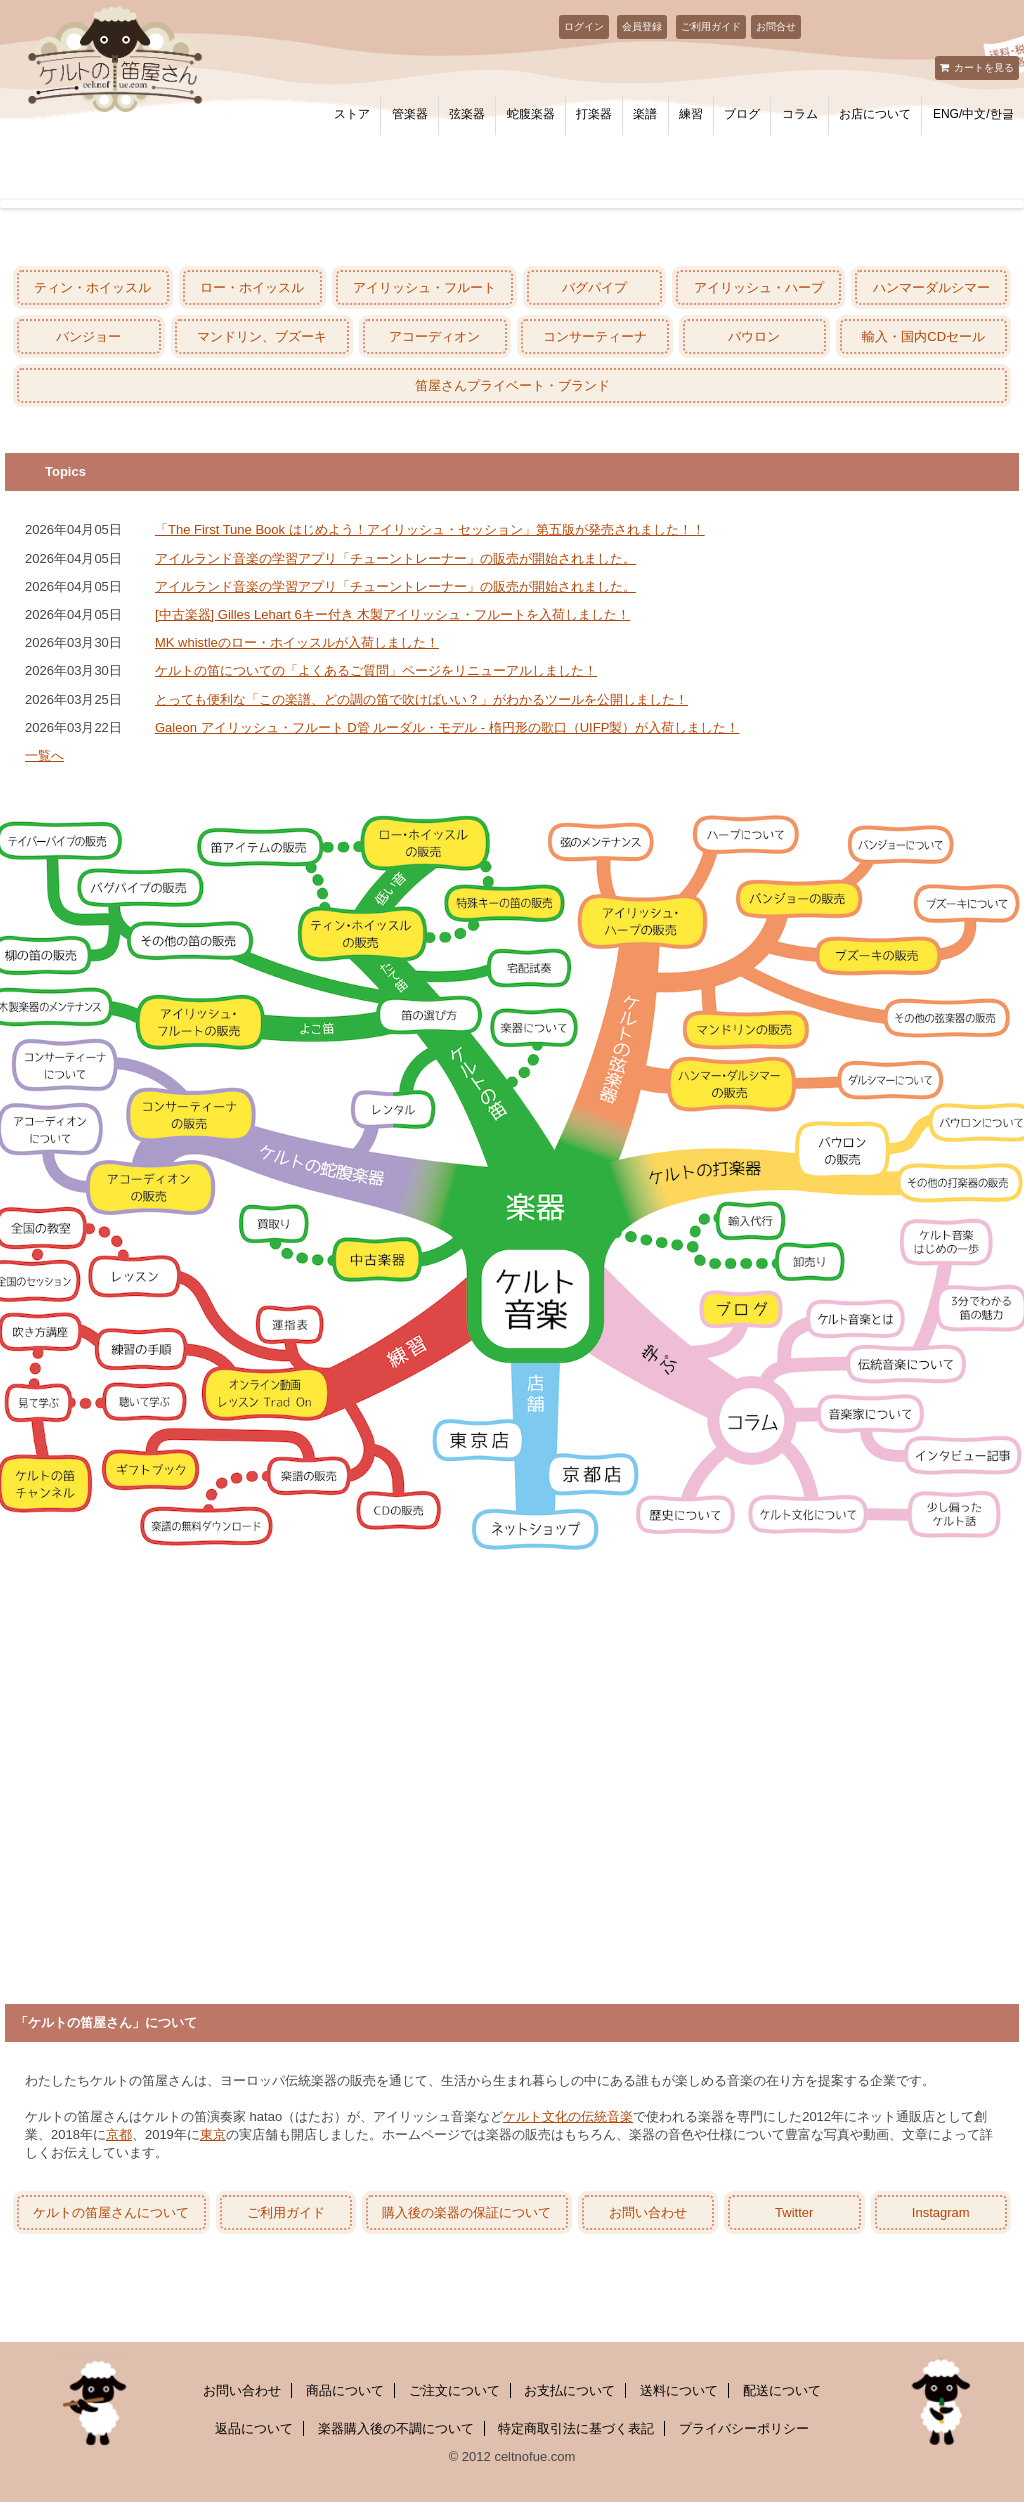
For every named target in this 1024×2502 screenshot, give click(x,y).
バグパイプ (594, 287)
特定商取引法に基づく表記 (576, 2428)
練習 (691, 114)
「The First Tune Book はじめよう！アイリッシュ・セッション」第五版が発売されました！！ (430, 529)
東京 (213, 2134)
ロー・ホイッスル (252, 287)
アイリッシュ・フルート (424, 287)
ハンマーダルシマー (931, 287)
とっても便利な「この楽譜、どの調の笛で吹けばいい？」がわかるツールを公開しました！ (421, 699)
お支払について (569, 2390)
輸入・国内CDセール (923, 336)
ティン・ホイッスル (92, 287)
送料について (679, 2390)
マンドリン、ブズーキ (262, 336)
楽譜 (645, 114)
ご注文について (454, 2390)
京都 (119, 2134)
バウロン (754, 336)
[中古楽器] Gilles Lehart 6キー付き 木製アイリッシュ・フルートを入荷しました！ (392, 614)
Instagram (941, 2212)
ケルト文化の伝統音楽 (568, 2116)
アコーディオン (434, 336)
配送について (782, 2390)
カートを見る (984, 67)
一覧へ (44, 755)
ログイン (584, 26)
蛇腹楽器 (531, 114)
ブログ (742, 114)
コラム (800, 114)
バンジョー (88, 336)
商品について (345, 2390)
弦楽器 (467, 114)
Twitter (794, 2212)
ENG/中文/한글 (973, 114)
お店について (875, 114)
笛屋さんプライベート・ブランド (512, 385)
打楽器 (594, 114)
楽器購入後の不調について (396, 2428)
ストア (352, 114)
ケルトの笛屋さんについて (111, 2212)
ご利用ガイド (711, 26)
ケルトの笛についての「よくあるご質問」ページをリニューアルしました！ (376, 670)
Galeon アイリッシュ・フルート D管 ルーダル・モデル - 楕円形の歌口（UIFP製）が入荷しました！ (447, 727)
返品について (254, 2428)
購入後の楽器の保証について (466, 2212)
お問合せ (776, 26)
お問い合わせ (648, 2212)
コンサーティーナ (595, 336)
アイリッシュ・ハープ (759, 287)
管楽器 (410, 114)
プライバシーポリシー (744, 2428)
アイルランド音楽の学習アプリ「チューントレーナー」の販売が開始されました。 (395, 558)
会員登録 (642, 26)
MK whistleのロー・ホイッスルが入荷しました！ (297, 642)
